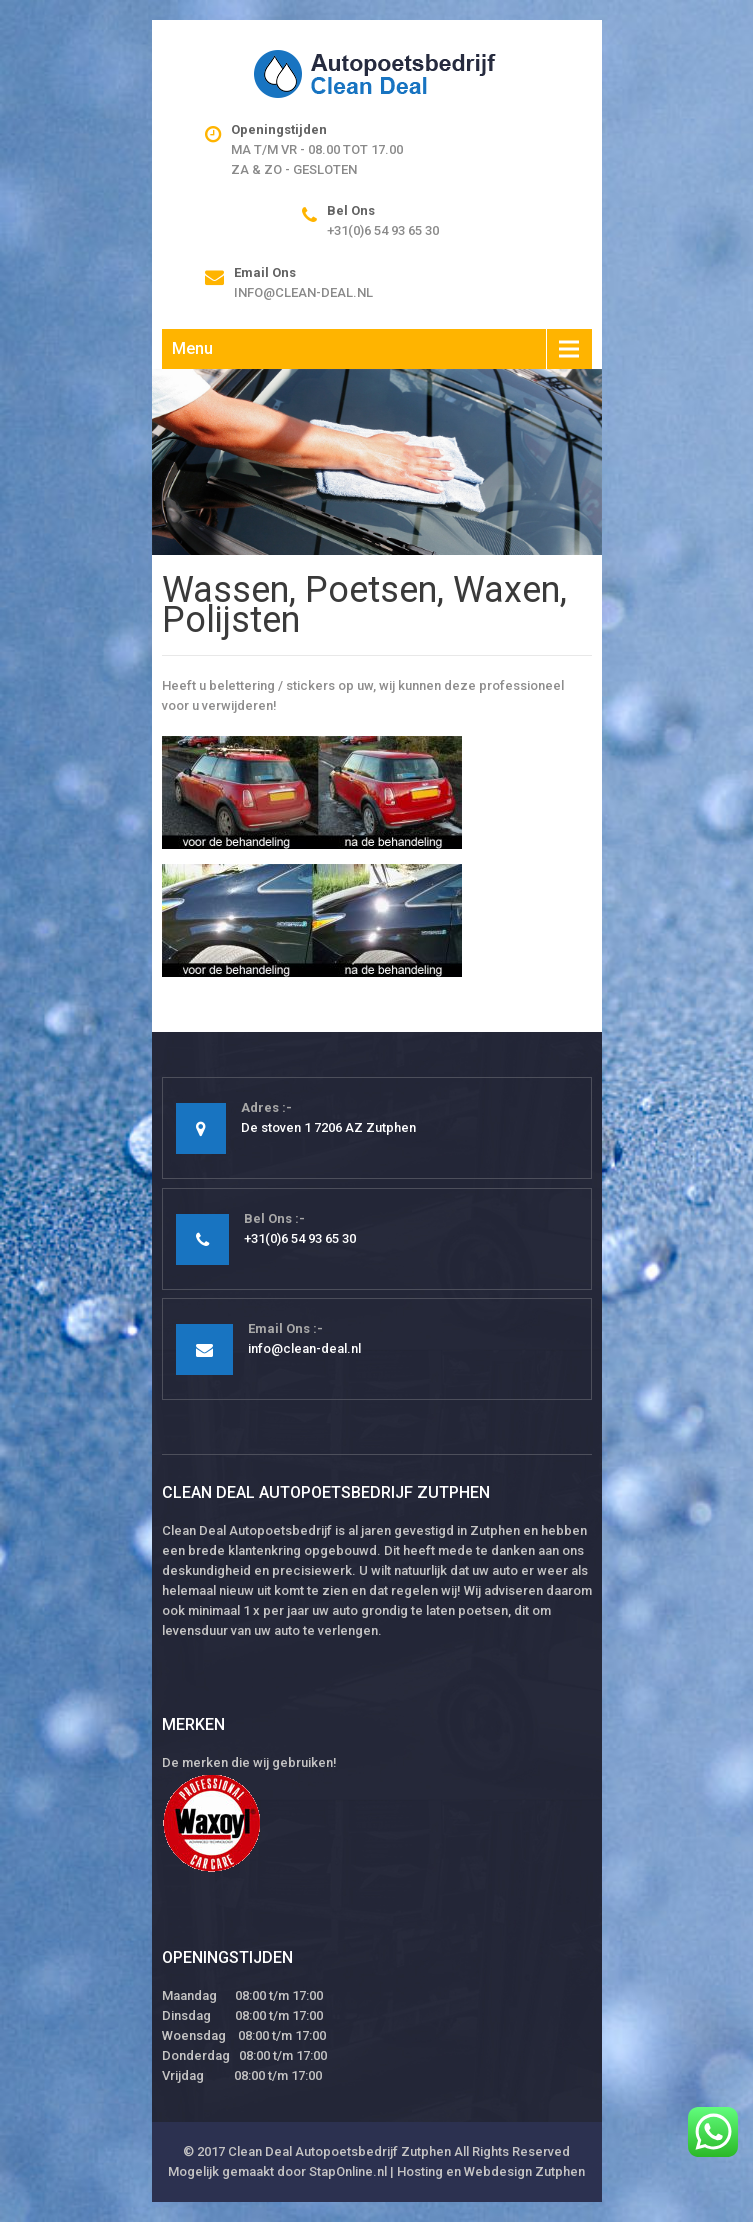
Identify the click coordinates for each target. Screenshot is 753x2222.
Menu (192, 348)
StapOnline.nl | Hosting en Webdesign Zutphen (447, 2171)
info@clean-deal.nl (303, 292)
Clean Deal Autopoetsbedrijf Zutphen (339, 2151)
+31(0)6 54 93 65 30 (383, 230)
